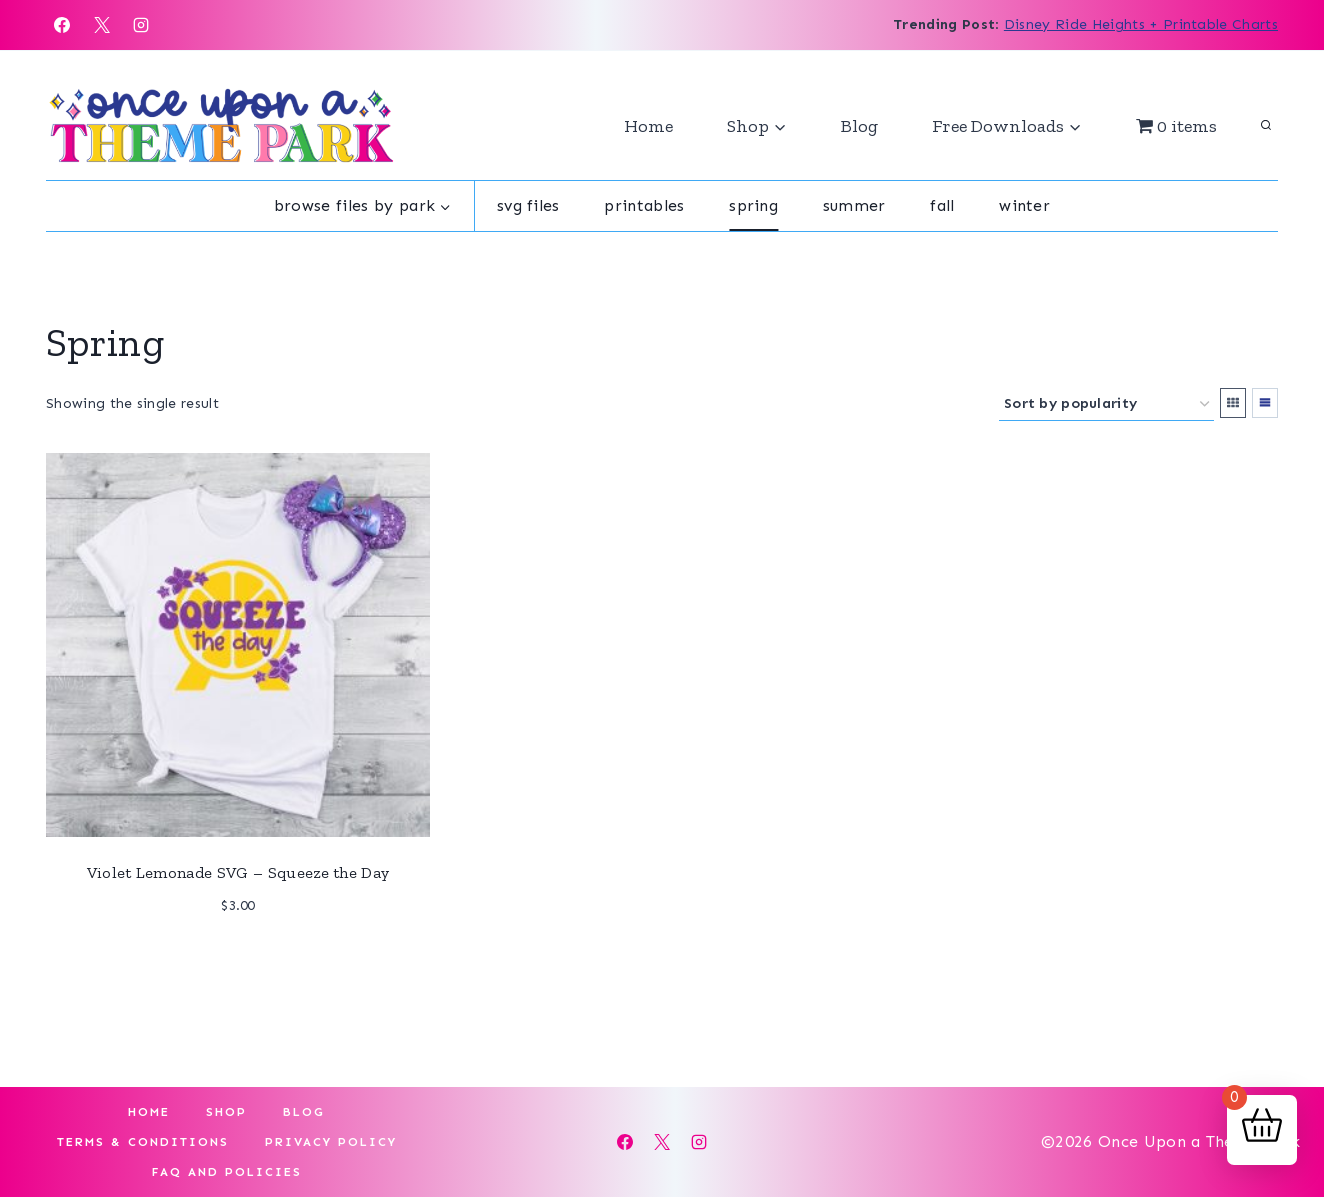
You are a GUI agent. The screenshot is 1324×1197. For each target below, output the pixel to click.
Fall (942, 205)
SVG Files (528, 205)
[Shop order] (1106, 404)
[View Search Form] (1266, 126)
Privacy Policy (331, 1142)
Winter (1024, 205)
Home (648, 126)
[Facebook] (62, 25)
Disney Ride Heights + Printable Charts (1141, 24)
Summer (854, 205)
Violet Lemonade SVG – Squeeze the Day (238, 872)
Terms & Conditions (143, 1142)
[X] (102, 25)
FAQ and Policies (227, 1172)
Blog (859, 126)
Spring (753, 205)
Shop (226, 1112)
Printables (644, 205)
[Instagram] (141, 25)
